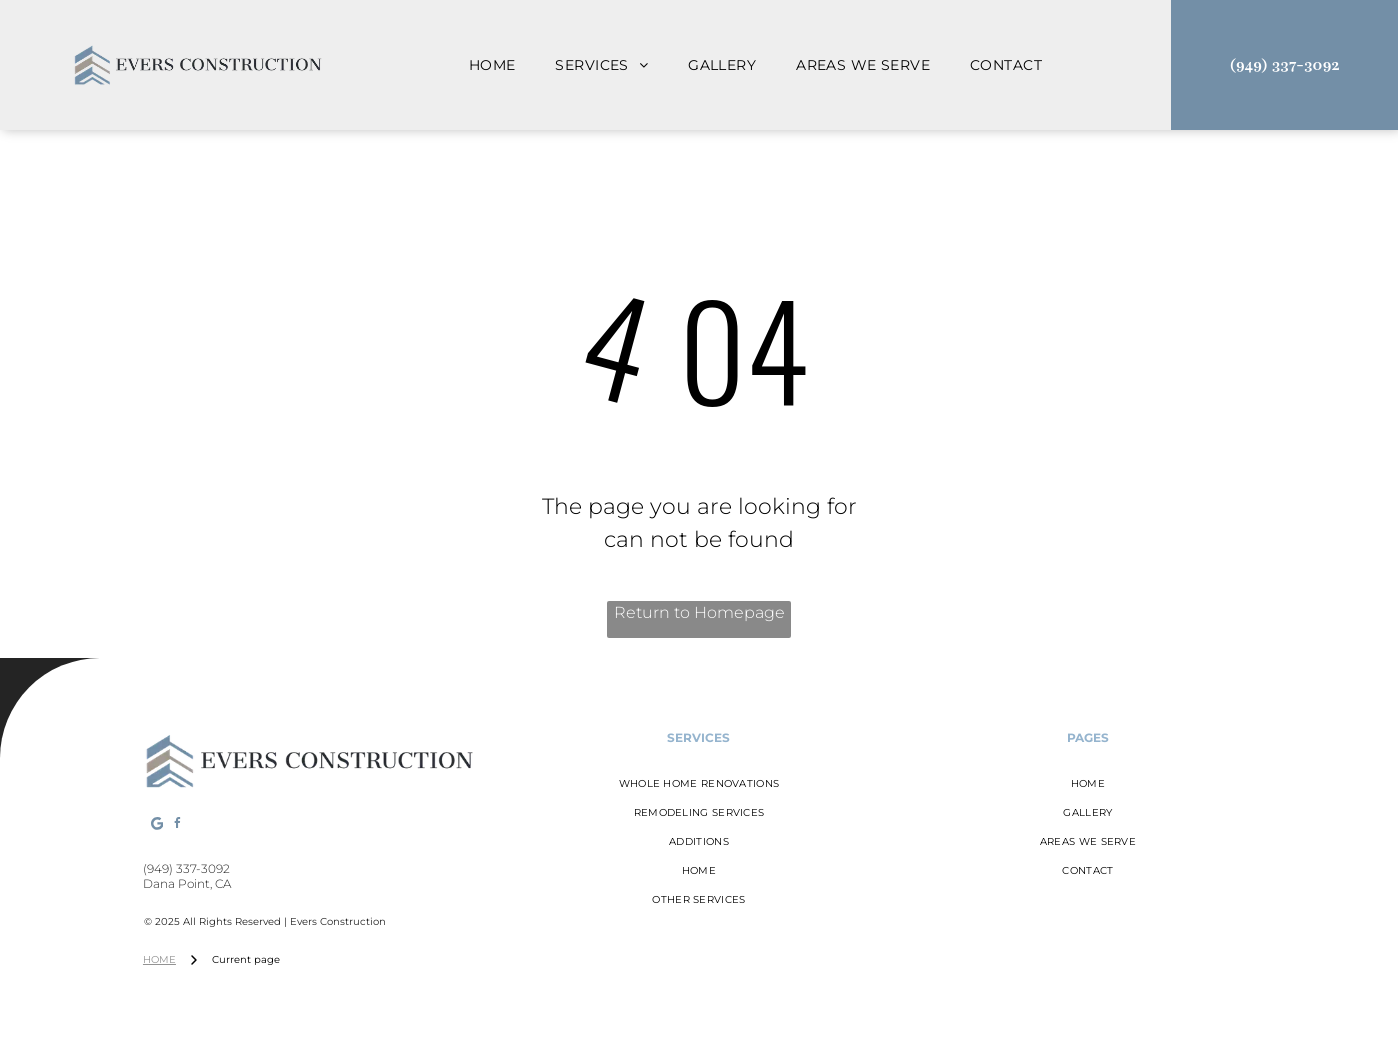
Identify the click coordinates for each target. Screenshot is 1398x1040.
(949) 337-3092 (186, 868)
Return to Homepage (699, 612)
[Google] (157, 826)
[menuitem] (492, 65)
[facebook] (178, 826)
